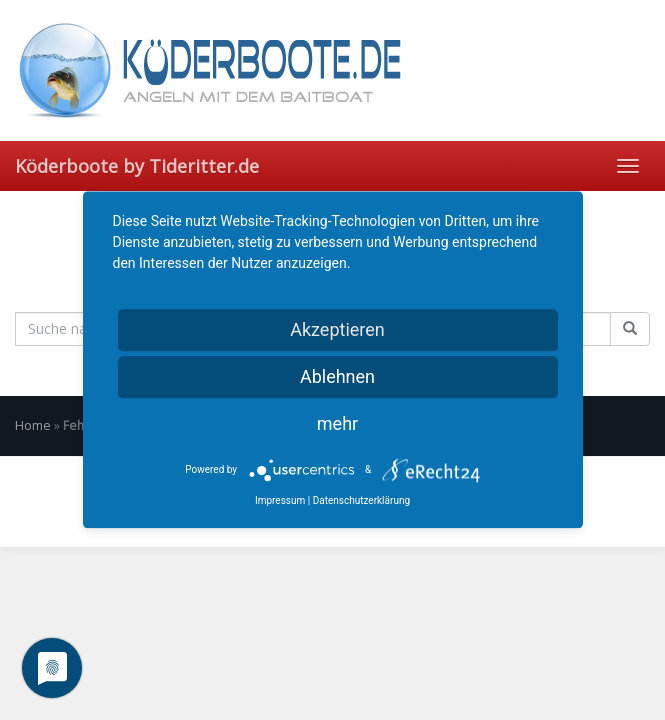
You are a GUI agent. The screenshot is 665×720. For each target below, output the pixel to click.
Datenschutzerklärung (361, 500)
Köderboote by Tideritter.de (137, 166)
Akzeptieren (337, 329)
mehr (337, 423)
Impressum (280, 500)
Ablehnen (337, 376)
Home (33, 425)
